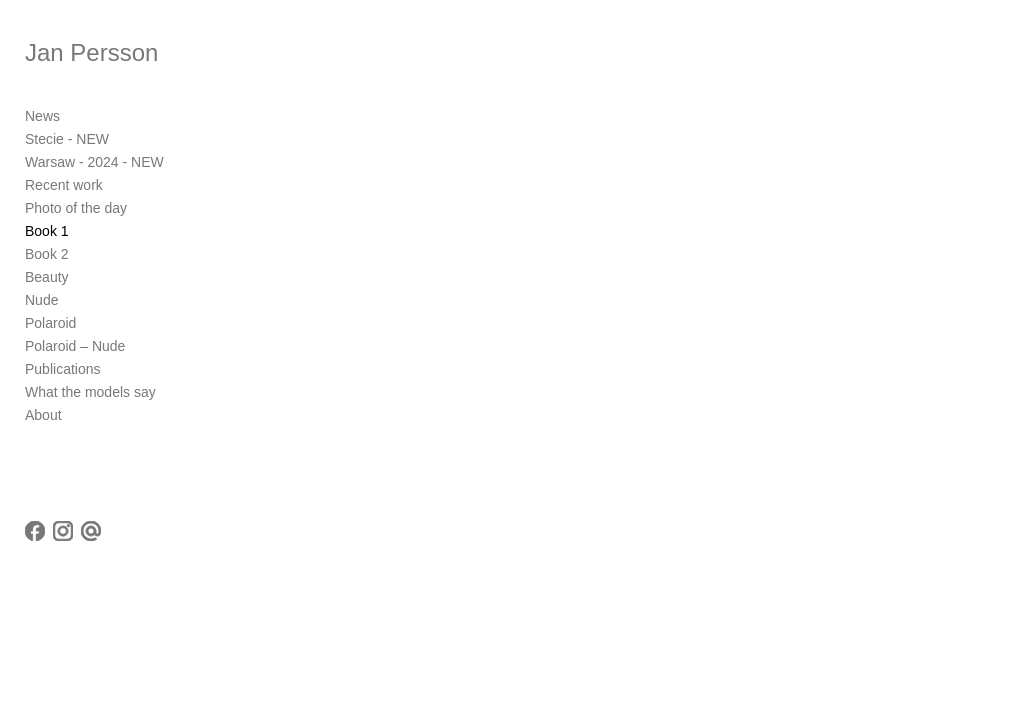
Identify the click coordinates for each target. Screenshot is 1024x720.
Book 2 (47, 254)
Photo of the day (76, 208)
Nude (41, 300)
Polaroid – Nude (75, 346)
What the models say (90, 392)
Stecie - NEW (67, 139)
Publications (63, 369)
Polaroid (50, 323)
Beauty (47, 277)
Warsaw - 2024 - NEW (94, 162)
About (43, 415)
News (42, 116)
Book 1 (47, 231)
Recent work (64, 185)
